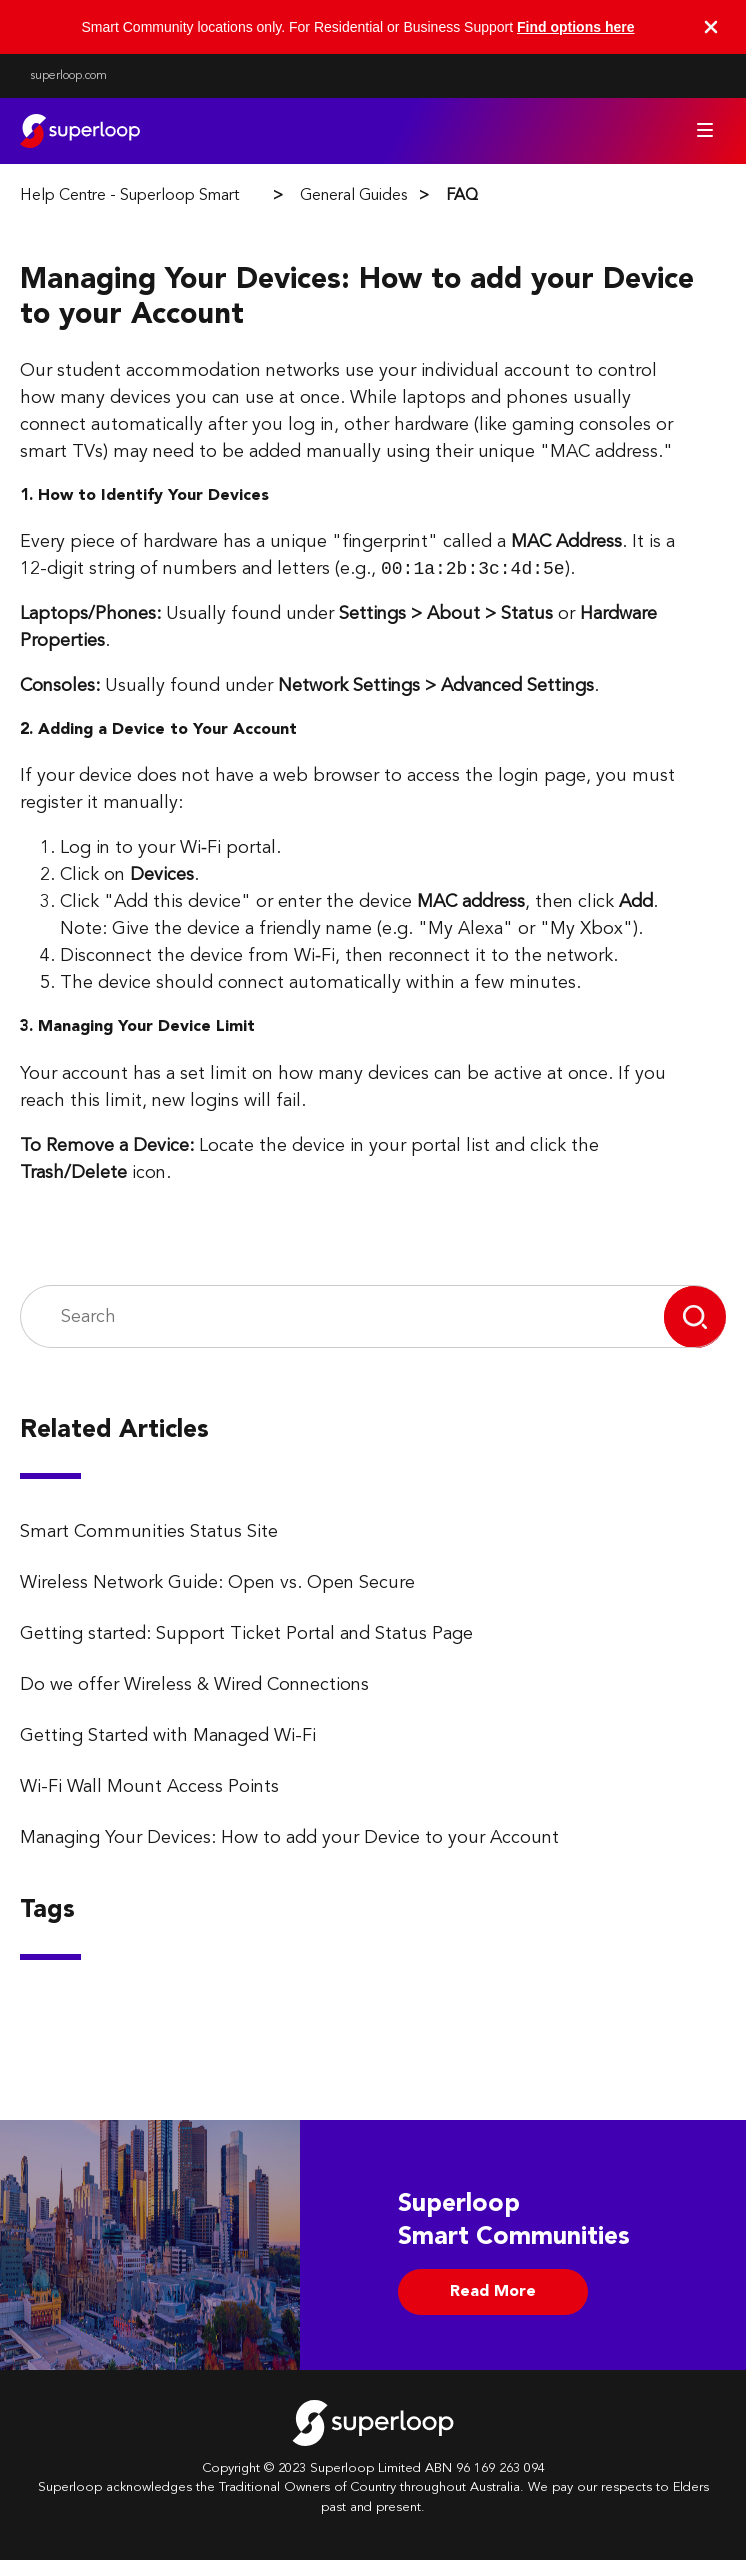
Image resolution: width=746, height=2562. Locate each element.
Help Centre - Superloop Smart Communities (176, 196)
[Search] (342, 1319)
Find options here (575, 27)
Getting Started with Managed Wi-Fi (168, 1738)
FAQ (462, 196)
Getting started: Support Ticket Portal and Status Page (246, 1636)
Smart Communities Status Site (149, 1534)
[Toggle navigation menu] (705, 130)
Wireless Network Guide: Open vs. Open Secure (217, 1585)
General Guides (353, 196)
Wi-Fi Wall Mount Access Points (149, 1789)
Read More (493, 2294)
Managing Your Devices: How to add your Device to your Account (289, 1840)
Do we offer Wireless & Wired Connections (194, 1687)
